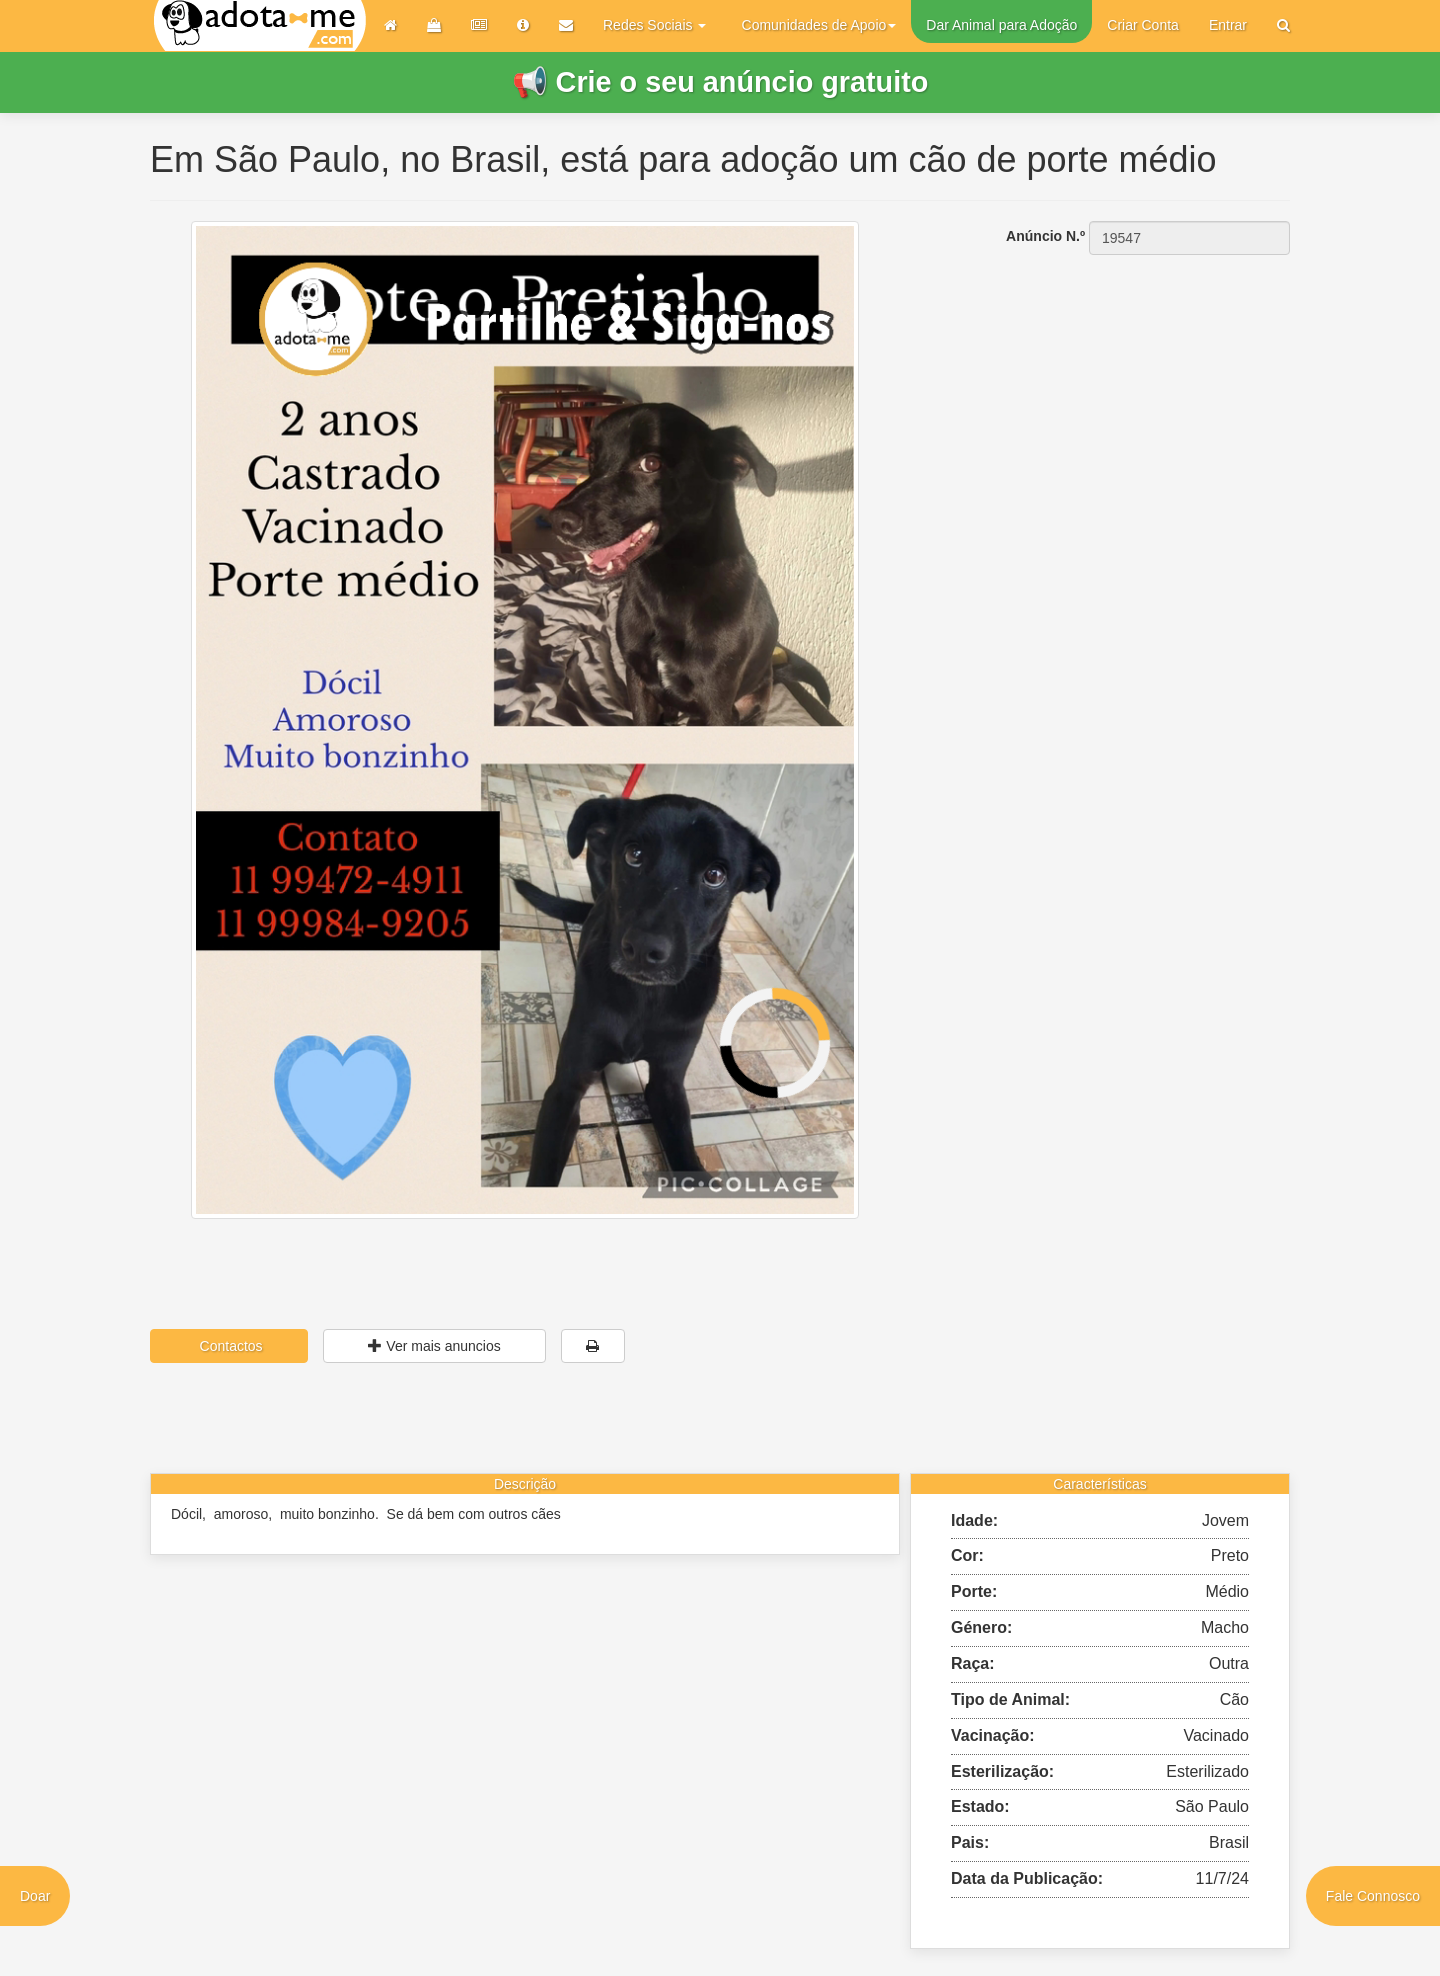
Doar (35, 1896)
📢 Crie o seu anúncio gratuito (720, 82)
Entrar (1228, 25)
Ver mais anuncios (434, 1346)
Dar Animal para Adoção (1001, 25)
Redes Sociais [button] (654, 25)
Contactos (229, 1346)
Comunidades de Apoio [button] (819, 25)
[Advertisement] (1110, 381)
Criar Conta (1143, 25)
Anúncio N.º (1045, 236)
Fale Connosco (1373, 1896)
